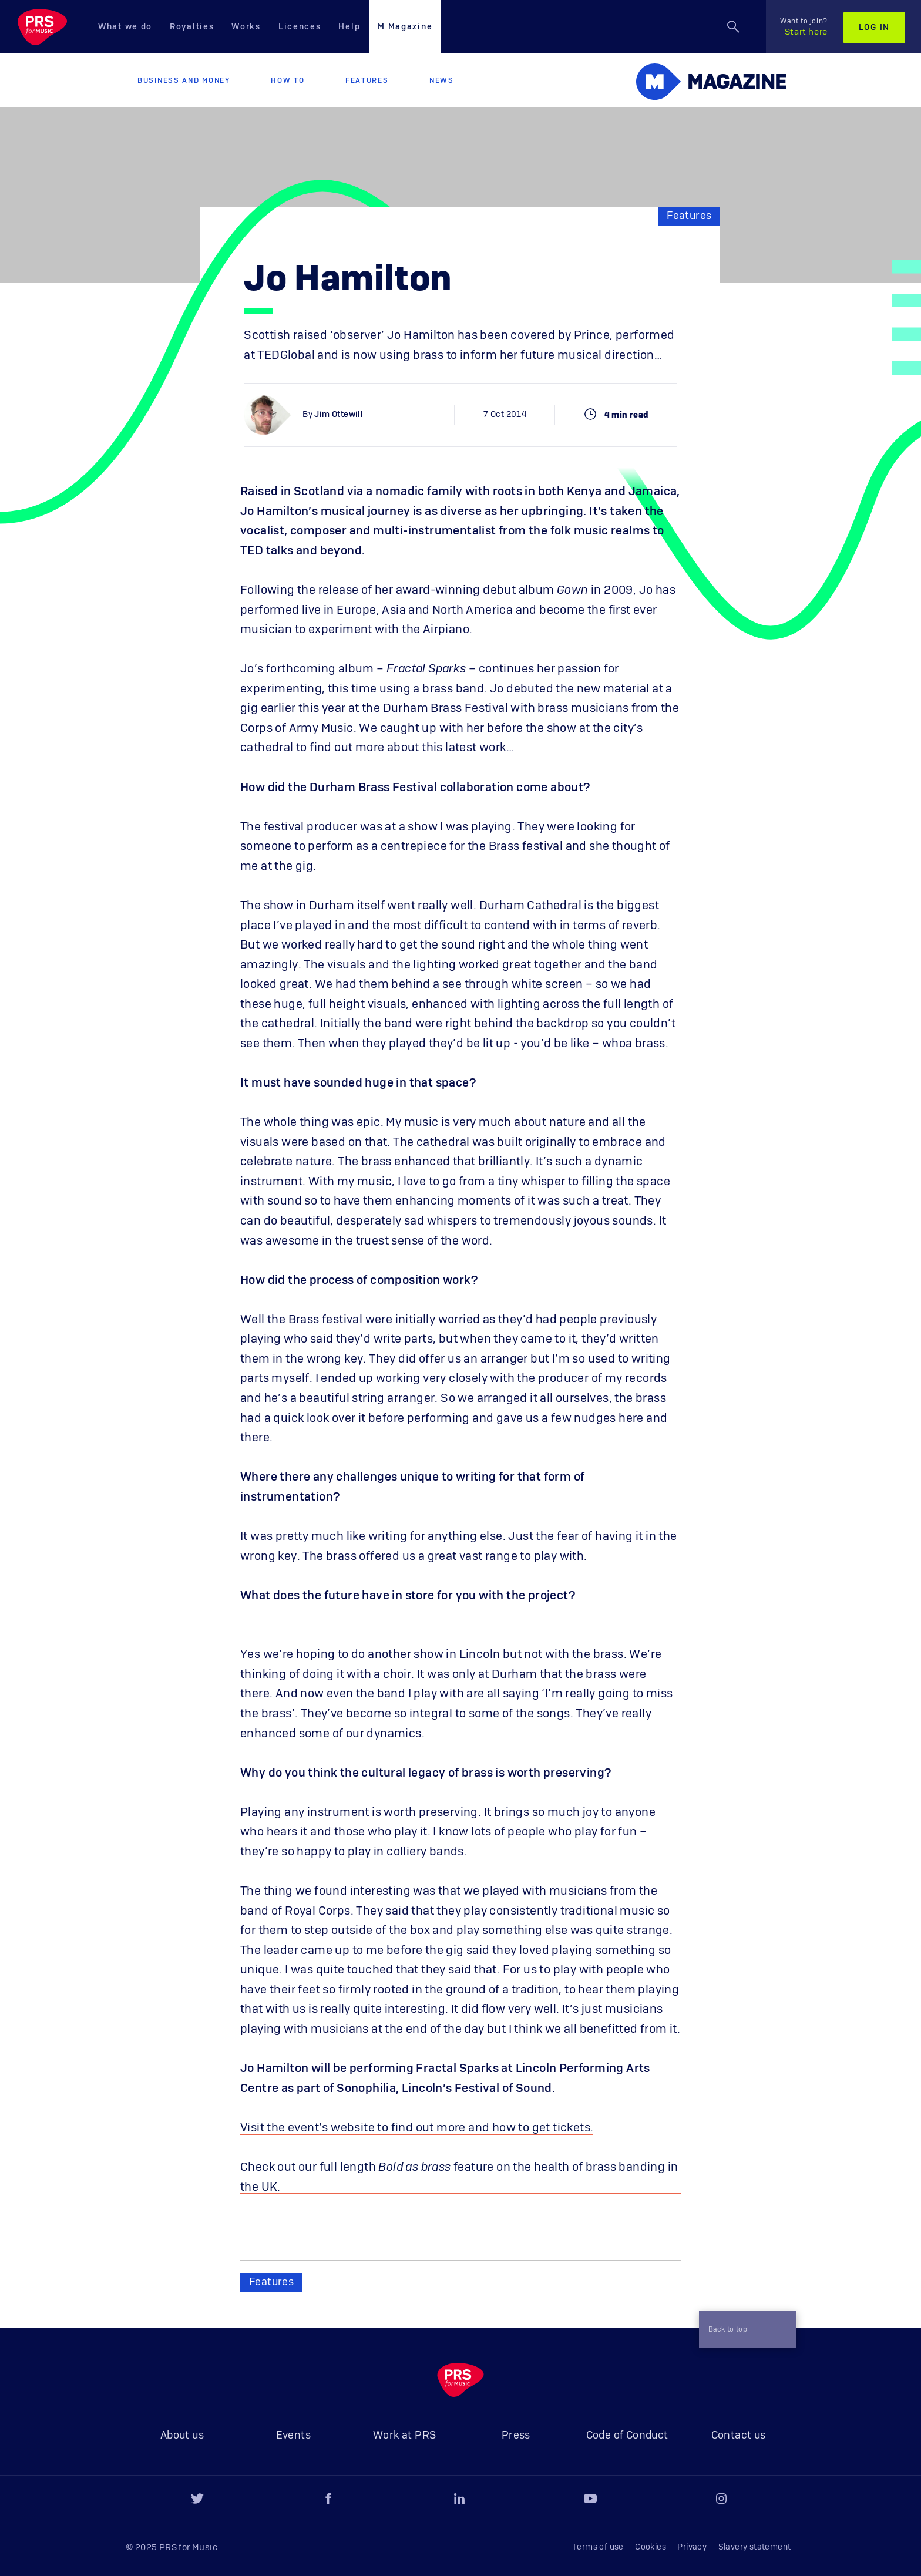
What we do (125, 27)
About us (182, 2435)
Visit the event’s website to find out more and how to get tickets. (416, 2128)
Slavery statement (754, 2547)
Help (349, 27)
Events (293, 2435)
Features (367, 80)
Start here (804, 27)
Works (246, 27)
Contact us (738, 2435)
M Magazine (405, 27)
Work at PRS (404, 2435)
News (441, 80)
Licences (299, 27)
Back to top (741, 2328)
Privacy (692, 2547)
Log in (874, 27)
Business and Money (183, 80)
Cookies (650, 2547)
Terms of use (598, 2547)
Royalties (192, 27)
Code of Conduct (627, 2435)
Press (516, 2435)
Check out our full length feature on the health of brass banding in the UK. (459, 2177)
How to (287, 80)
